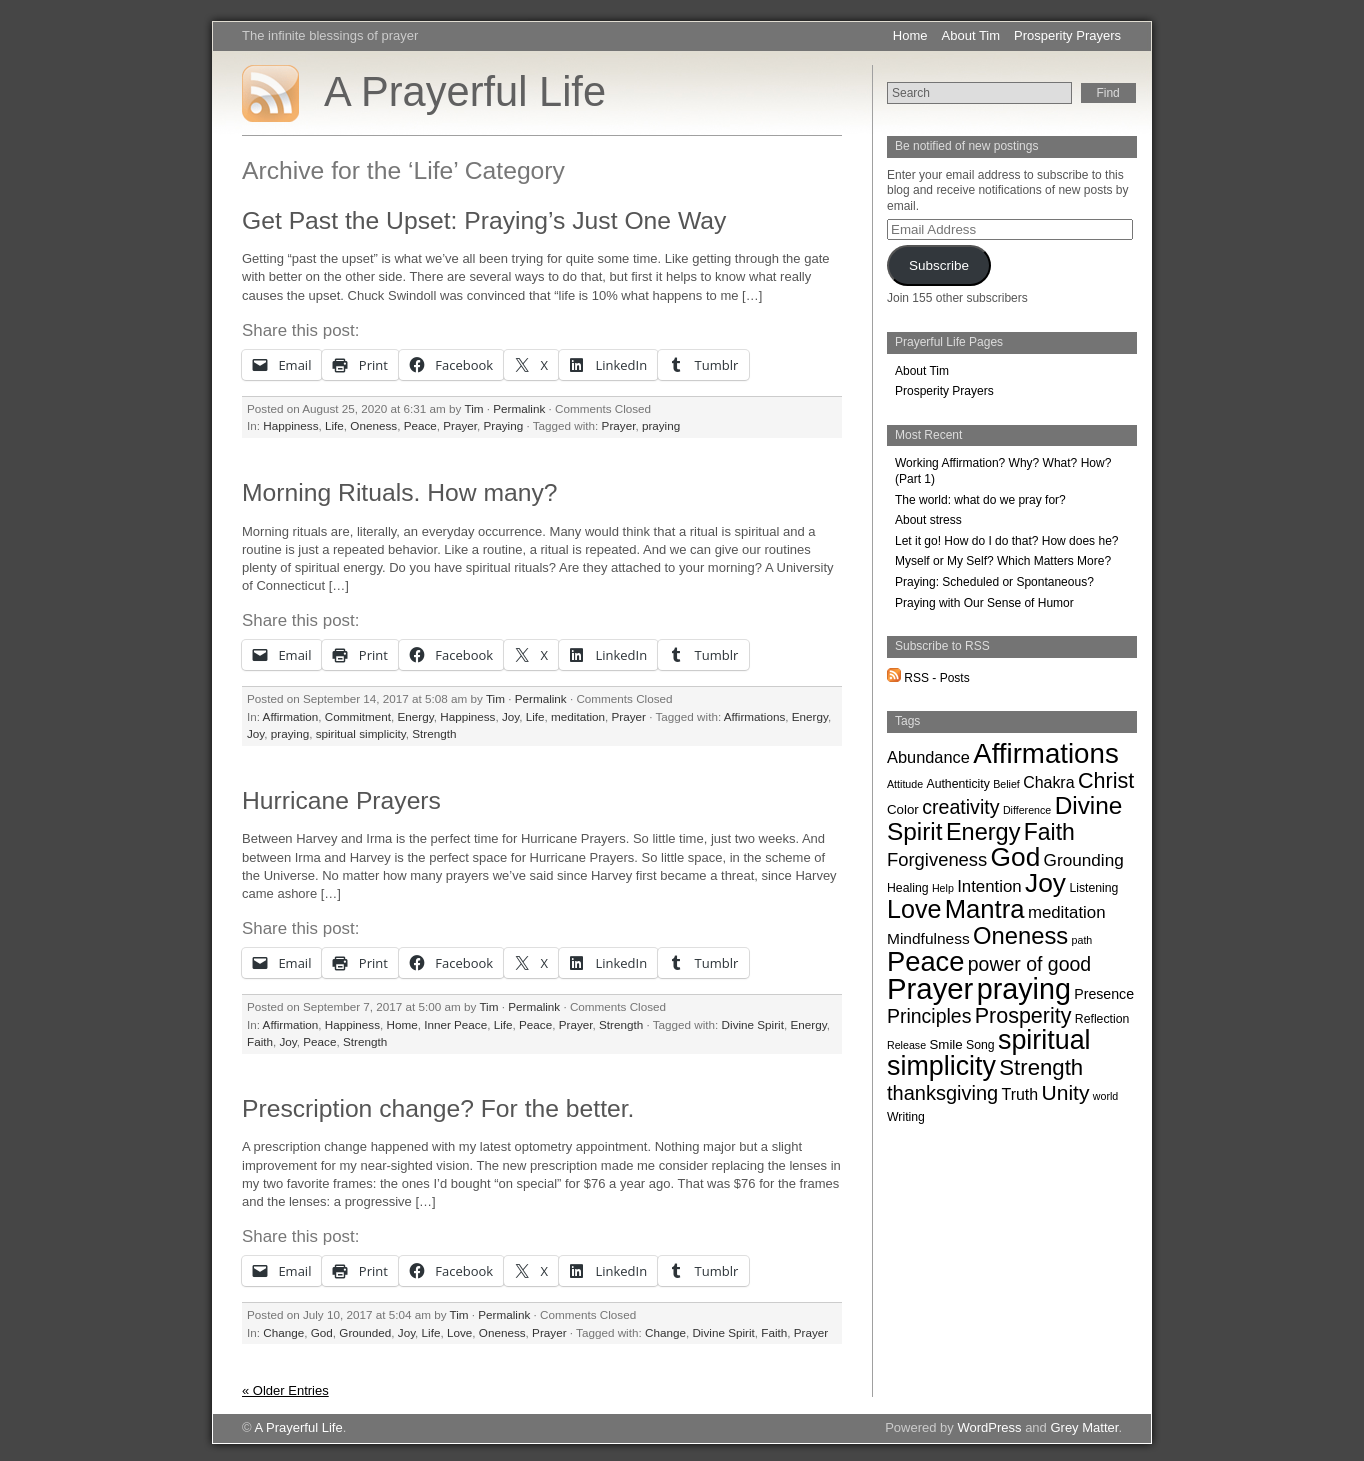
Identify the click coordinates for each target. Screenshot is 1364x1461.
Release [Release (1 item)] (906, 1045)
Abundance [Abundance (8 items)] (928, 757)
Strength (434, 733)
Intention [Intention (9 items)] (989, 886)
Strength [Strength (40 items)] (1041, 1067)
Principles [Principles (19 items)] (929, 1016)
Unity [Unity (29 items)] (1065, 1092)
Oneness (373, 425)
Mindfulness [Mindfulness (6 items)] (928, 938)
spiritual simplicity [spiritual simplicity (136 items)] (989, 1053)
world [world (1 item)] (1105, 1096)
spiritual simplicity (361, 733)
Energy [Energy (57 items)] (983, 832)
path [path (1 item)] (1082, 940)
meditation (578, 716)
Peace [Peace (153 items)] (925, 961)
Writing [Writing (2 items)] (906, 1117)
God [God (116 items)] (1016, 857)
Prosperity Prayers (1067, 35)
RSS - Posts (928, 678)
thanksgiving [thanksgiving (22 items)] (942, 1093)
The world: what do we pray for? (980, 500)
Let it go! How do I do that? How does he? (1006, 541)
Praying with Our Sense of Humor (984, 603)
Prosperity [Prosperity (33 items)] (1023, 1016)
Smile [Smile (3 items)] (945, 1044)
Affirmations (755, 716)
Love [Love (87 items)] (914, 909)
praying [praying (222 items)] (1024, 989)
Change (283, 1332)
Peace (420, 425)
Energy (416, 716)
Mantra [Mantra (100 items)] (985, 909)
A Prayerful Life (465, 91)
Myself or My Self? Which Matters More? (1003, 561)
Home (910, 35)
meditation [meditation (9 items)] (1067, 912)
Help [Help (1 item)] (943, 888)
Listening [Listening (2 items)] (1093, 888)
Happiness (290, 425)
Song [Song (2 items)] (980, 1045)
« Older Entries (285, 1390)
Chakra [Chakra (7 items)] (1048, 782)
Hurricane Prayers (341, 800)
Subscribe (939, 265)
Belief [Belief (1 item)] (1006, 784)
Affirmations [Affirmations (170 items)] (1046, 753)
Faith (260, 1041)
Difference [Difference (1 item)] (1027, 810)
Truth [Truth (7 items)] (1020, 1094)
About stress (928, 520)
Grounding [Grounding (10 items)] (1084, 860)
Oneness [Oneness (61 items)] (1020, 935)
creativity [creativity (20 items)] (960, 807)
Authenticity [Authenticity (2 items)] (957, 784)
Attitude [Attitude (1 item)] (905, 784)
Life (334, 425)
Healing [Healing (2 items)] (908, 888)
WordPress (989, 1427)
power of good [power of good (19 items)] (1029, 964)
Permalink (519, 408)
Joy (510, 716)
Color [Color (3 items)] (903, 809)
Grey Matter (1084, 1427)
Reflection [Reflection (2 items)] (1102, 1019)
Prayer (460, 425)
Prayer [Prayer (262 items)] (930, 988)
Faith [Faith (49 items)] (1049, 832)
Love (459, 1332)
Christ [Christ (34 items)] (1106, 780)
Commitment (358, 716)
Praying (504, 425)
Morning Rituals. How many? (400, 492)
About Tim (971, 35)
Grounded (365, 1332)
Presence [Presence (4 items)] (1104, 994)
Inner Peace (455, 1024)
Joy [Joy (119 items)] (1045, 883)
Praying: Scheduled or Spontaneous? (994, 582)
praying (661, 425)
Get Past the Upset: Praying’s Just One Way (484, 220)
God (322, 1332)
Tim (473, 408)
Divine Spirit (753, 1024)
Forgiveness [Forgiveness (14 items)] (937, 859)
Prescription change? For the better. (438, 1108)
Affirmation (291, 716)
